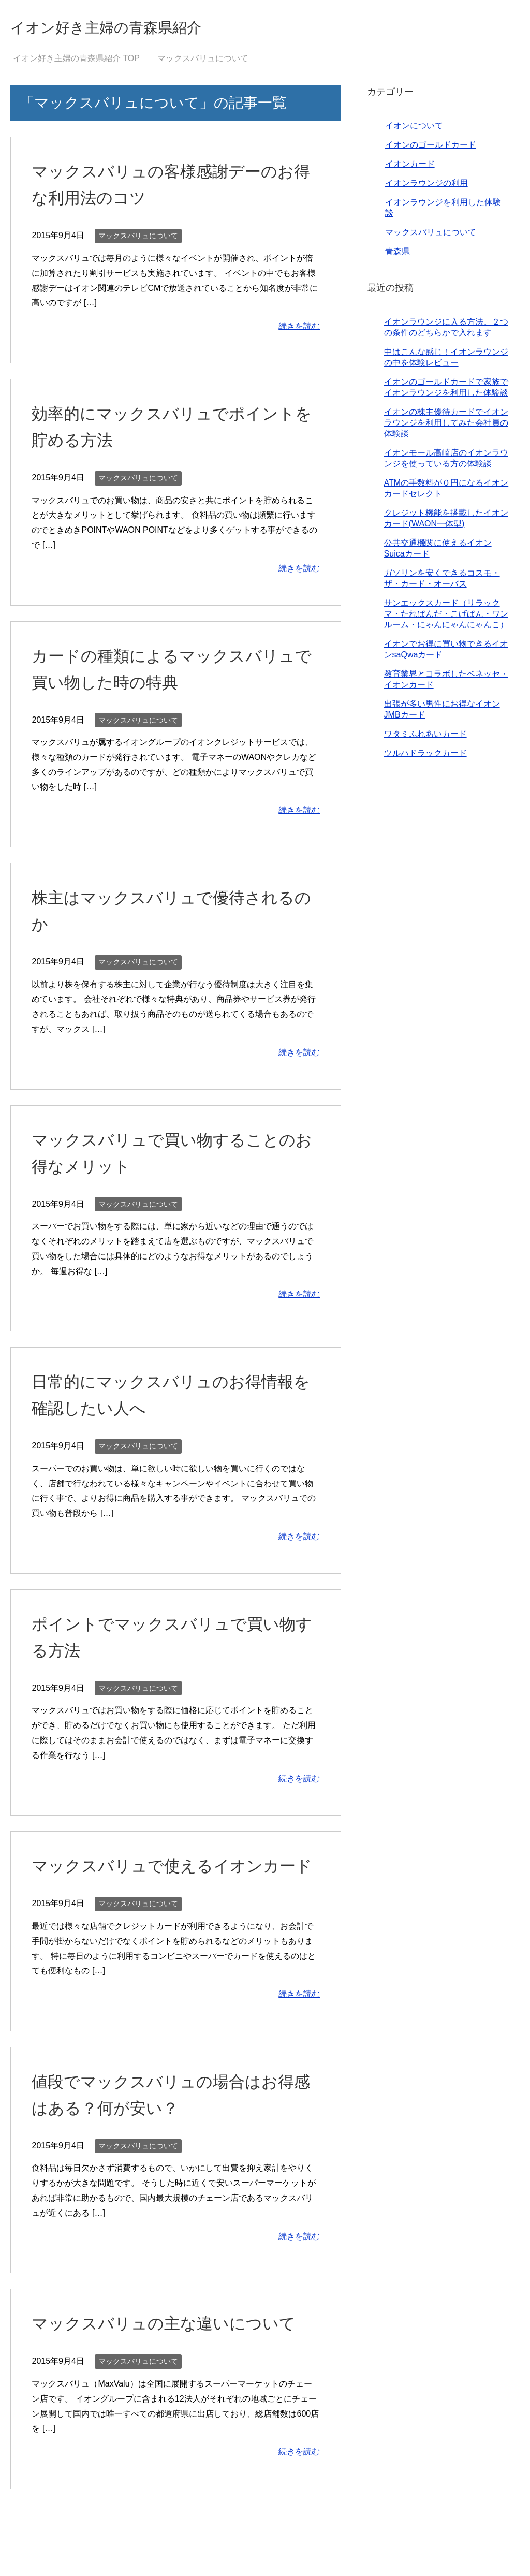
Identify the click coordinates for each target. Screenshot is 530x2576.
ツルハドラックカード (425, 756)
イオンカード (410, 167)
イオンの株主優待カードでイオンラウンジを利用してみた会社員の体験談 (446, 426)
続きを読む (299, 329)
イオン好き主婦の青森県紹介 (132, 27)
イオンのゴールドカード (430, 147)
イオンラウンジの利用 (426, 186)
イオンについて (414, 128)
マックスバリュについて (138, 239)
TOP (76, 61)
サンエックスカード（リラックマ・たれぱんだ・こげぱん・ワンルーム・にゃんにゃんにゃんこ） (446, 617)
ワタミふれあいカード (425, 737)
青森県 (397, 254)
